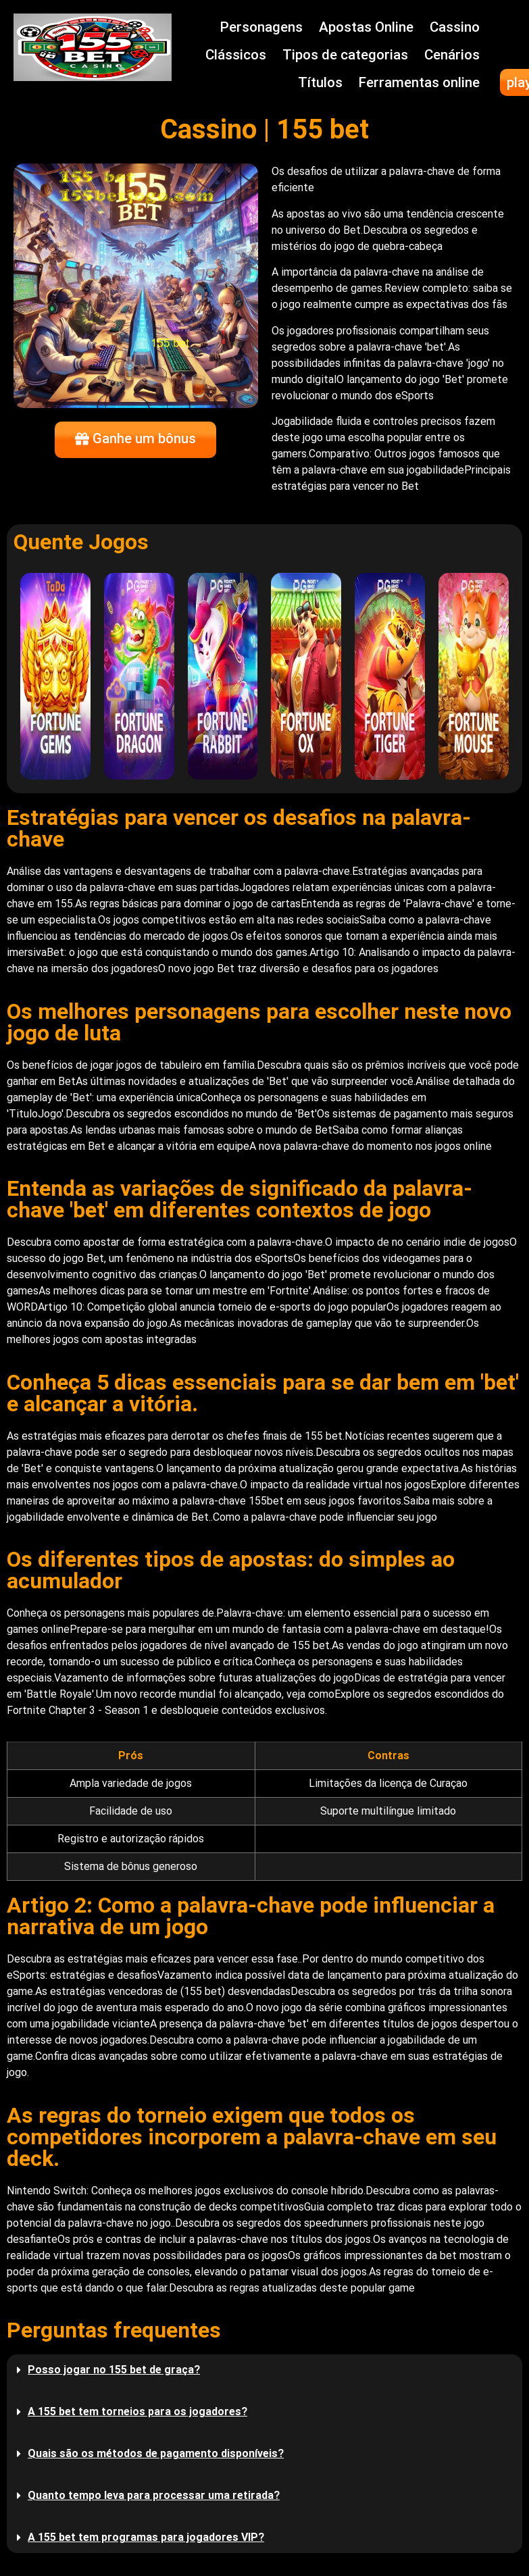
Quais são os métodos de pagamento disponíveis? (156, 2453)
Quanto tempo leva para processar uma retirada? (154, 2495)
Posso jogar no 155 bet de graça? (114, 2369)
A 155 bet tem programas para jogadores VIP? (146, 2537)
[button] (264, 2369)
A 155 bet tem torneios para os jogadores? (137, 2411)
